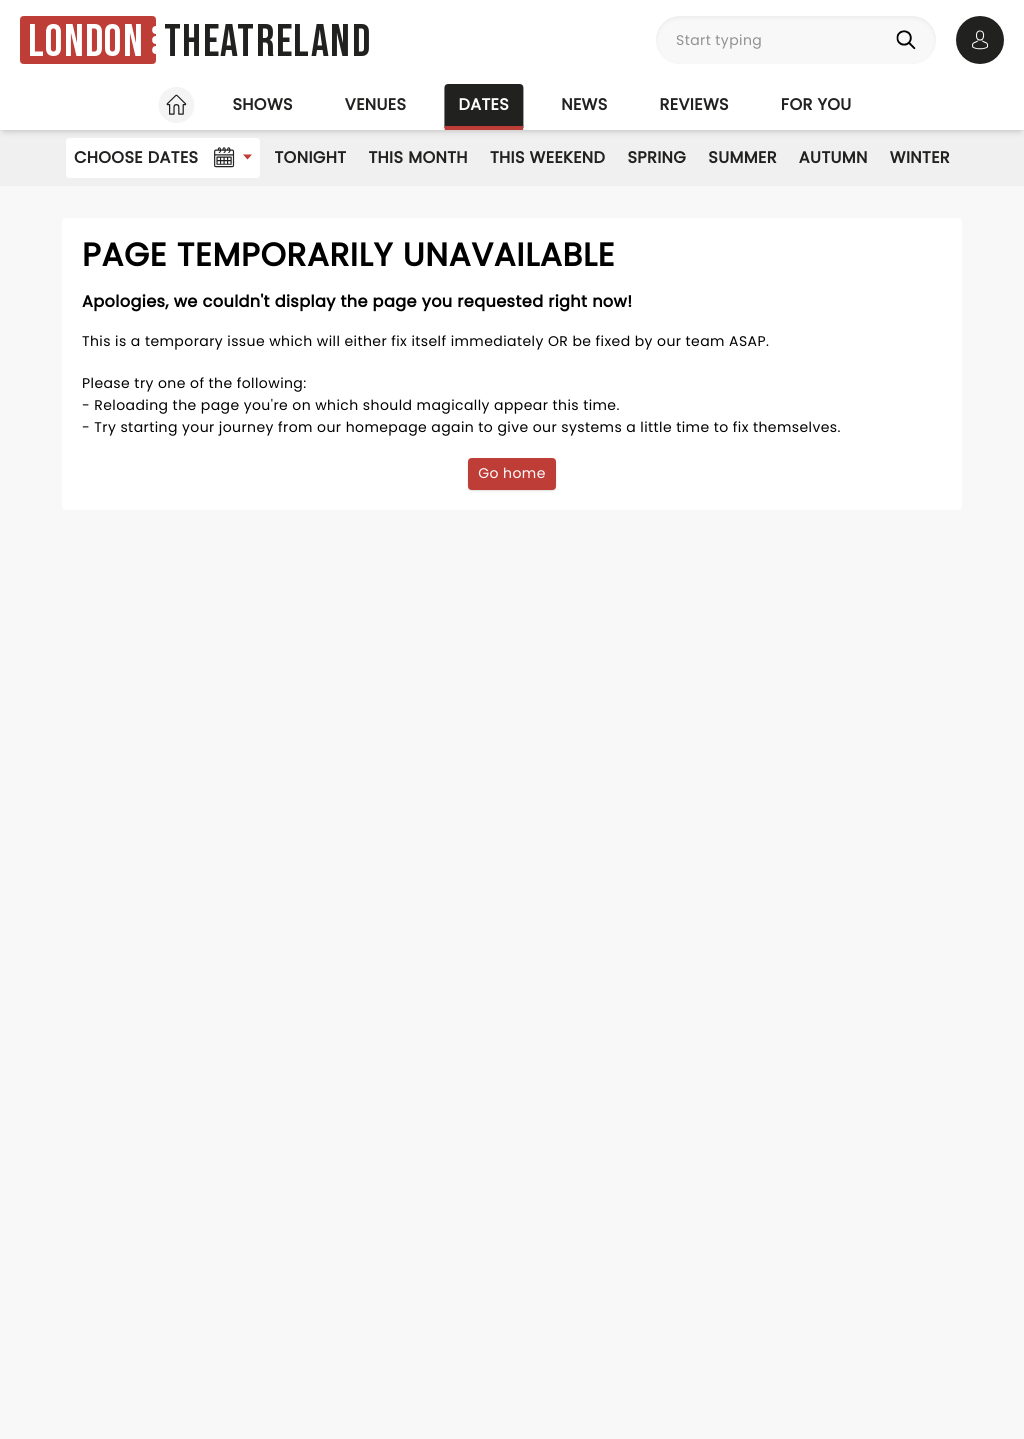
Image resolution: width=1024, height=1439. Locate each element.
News (584, 104)
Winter (920, 157)
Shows (262, 104)
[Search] (910, 40)
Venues (376, 104)
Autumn (833, 157)
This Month (417, 157)
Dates (483, 104)
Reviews (694, 104)
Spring (656, 157)
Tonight (310, 157)
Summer (742, 157)
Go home (512, 473)
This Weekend (547, 157)
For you (816, 104)
